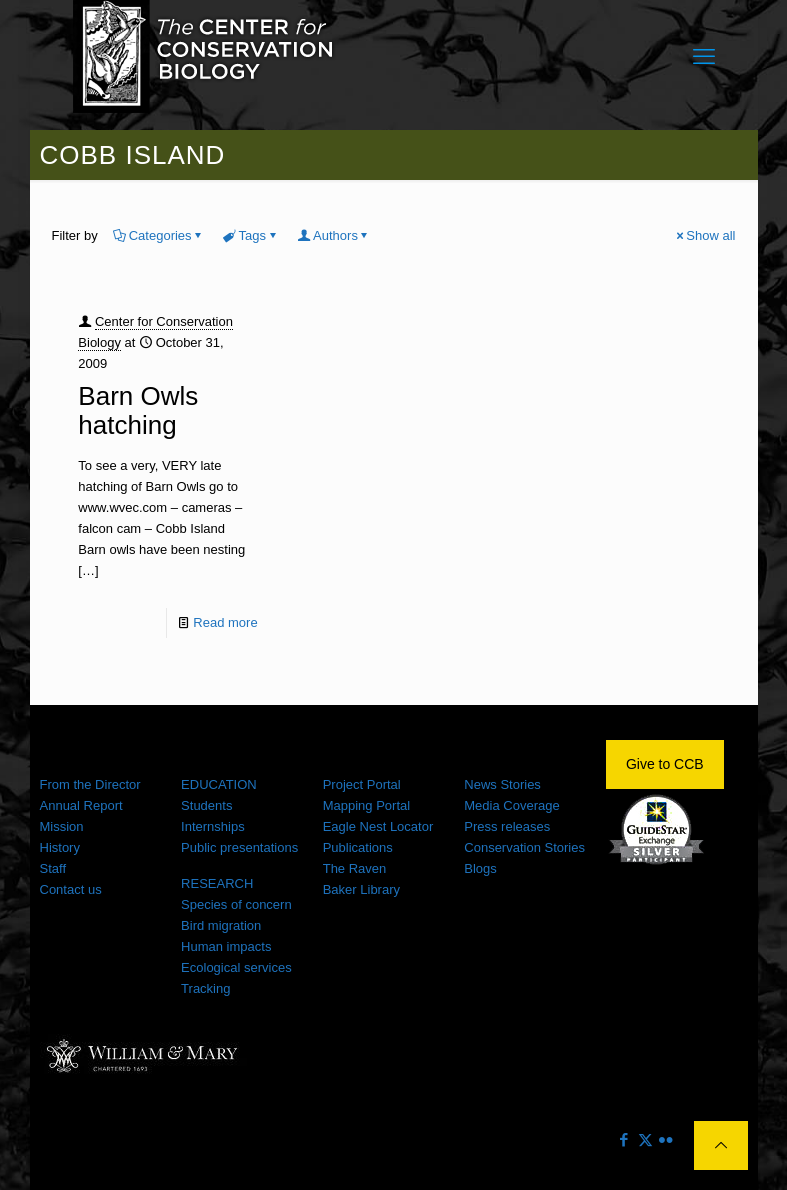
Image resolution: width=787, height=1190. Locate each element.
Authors (334, 235)
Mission (62, 826)
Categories (159, 235)
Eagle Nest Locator (378, 826)
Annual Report (81, 805)
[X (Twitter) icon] (645, 1139)
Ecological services (236, 967)
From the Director (90, 784)
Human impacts (226, 946)
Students (206, 805)
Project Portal (362, 784)
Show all (704, 235)
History (60, 847)
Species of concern (236, 904)
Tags (251, 235)
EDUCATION (219, 784)
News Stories (502, 784)
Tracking (205, 988)
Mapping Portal (366, 805)
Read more (225, 622)
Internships (213, 826)
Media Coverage (511, 805)
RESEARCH (217, 883)
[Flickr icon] (666, 1139)
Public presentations (239, 847)
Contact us (71, 889)
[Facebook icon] (624, 1139)
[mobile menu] (704, 57)
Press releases (507, 826)
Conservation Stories (524, 847)
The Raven (355, 868)
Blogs (480, 868)
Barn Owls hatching (138, 410)
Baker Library (361, 889)
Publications (358, 847)
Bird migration (221, 925)
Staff (53, 868)
